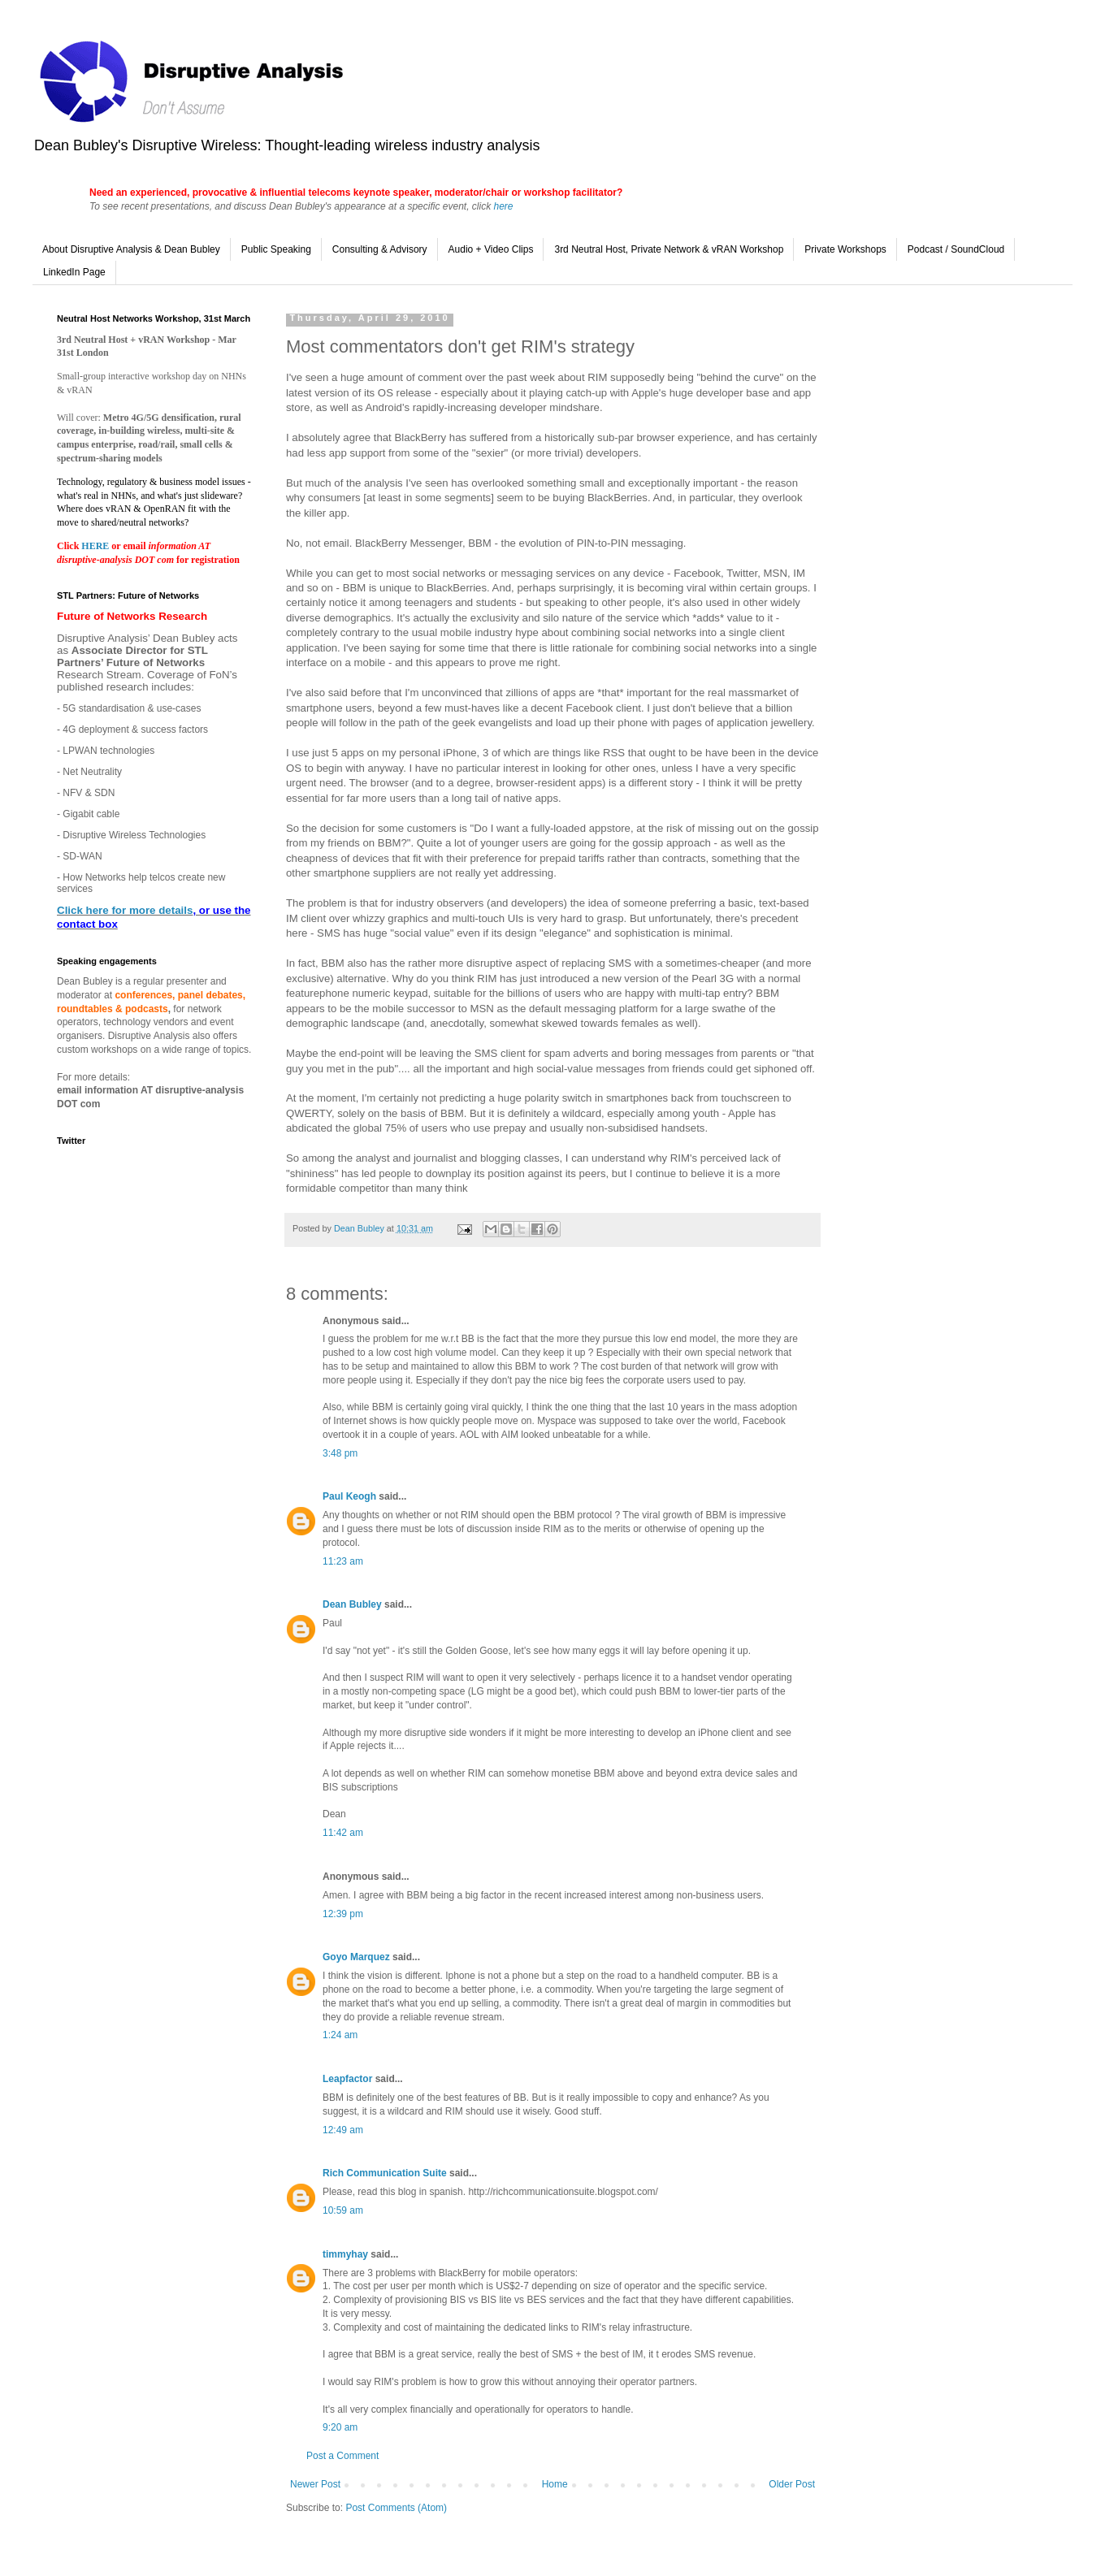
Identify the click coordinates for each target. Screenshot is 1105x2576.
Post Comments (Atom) (396, 2507)
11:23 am (343, 1561)
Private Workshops (845, 249)
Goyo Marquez (356, 1957)
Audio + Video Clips (491, 249)
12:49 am (343, 2130)
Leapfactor (347, 2079)
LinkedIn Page (74, 272)
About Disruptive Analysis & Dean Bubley (131, 249)
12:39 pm (343, 1914)
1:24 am (340, 2035)
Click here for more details (125, 910)
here (503, 206)
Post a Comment (342, 2455)
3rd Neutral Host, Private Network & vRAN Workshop (668, 249)
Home (555, 2484)
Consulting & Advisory (379, 249)
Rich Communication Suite (385, 2173)
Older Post (792, 2484)
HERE (96, 546)
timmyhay (345, 2254)
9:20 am (340, 2427)
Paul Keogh (349, 1496)
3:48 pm (340, 1453)
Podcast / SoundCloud (956, 249)
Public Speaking (276, 249)
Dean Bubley (352, 1604)
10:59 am (343, 2210)
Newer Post (315, 2484)
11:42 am (343, 1832)
